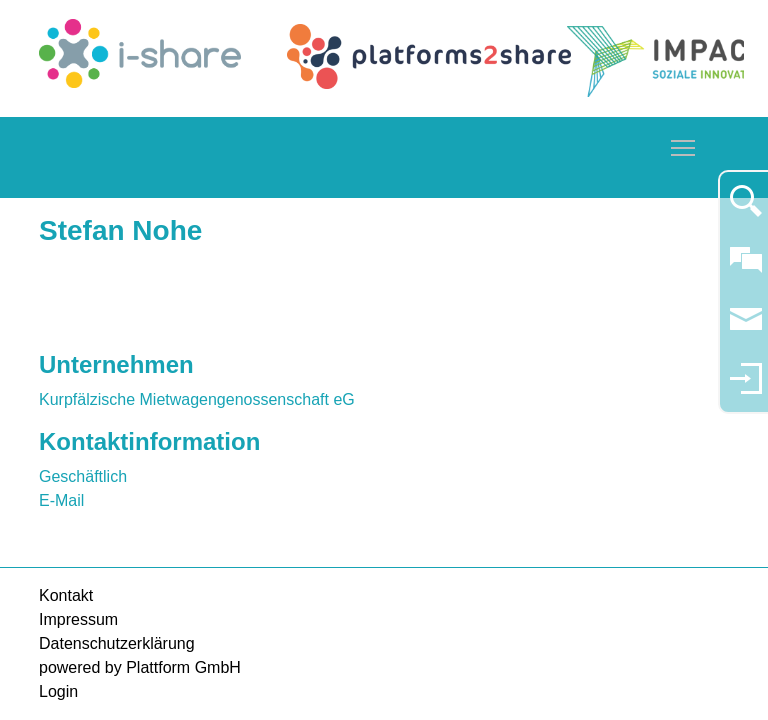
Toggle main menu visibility (684, 144)
